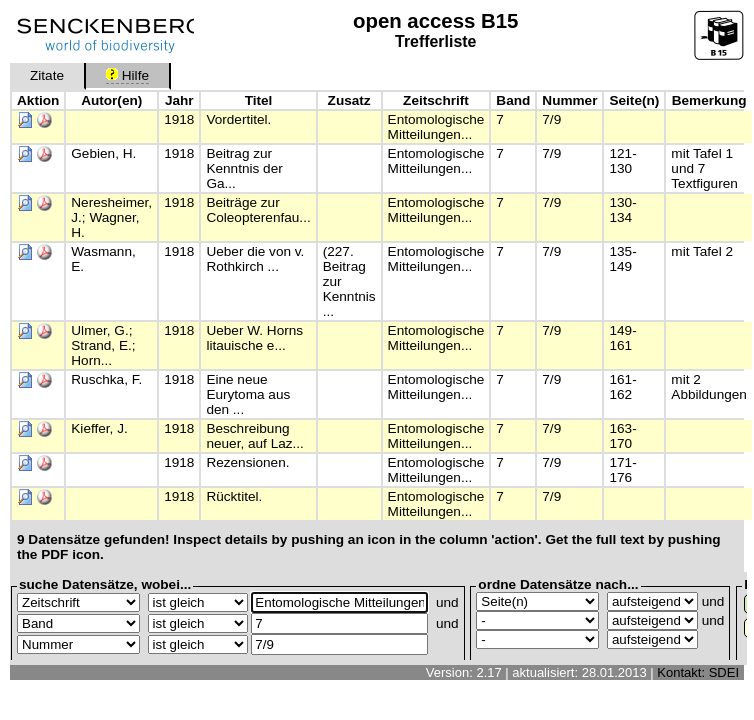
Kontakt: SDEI (698, 672)
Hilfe (127, 75)
